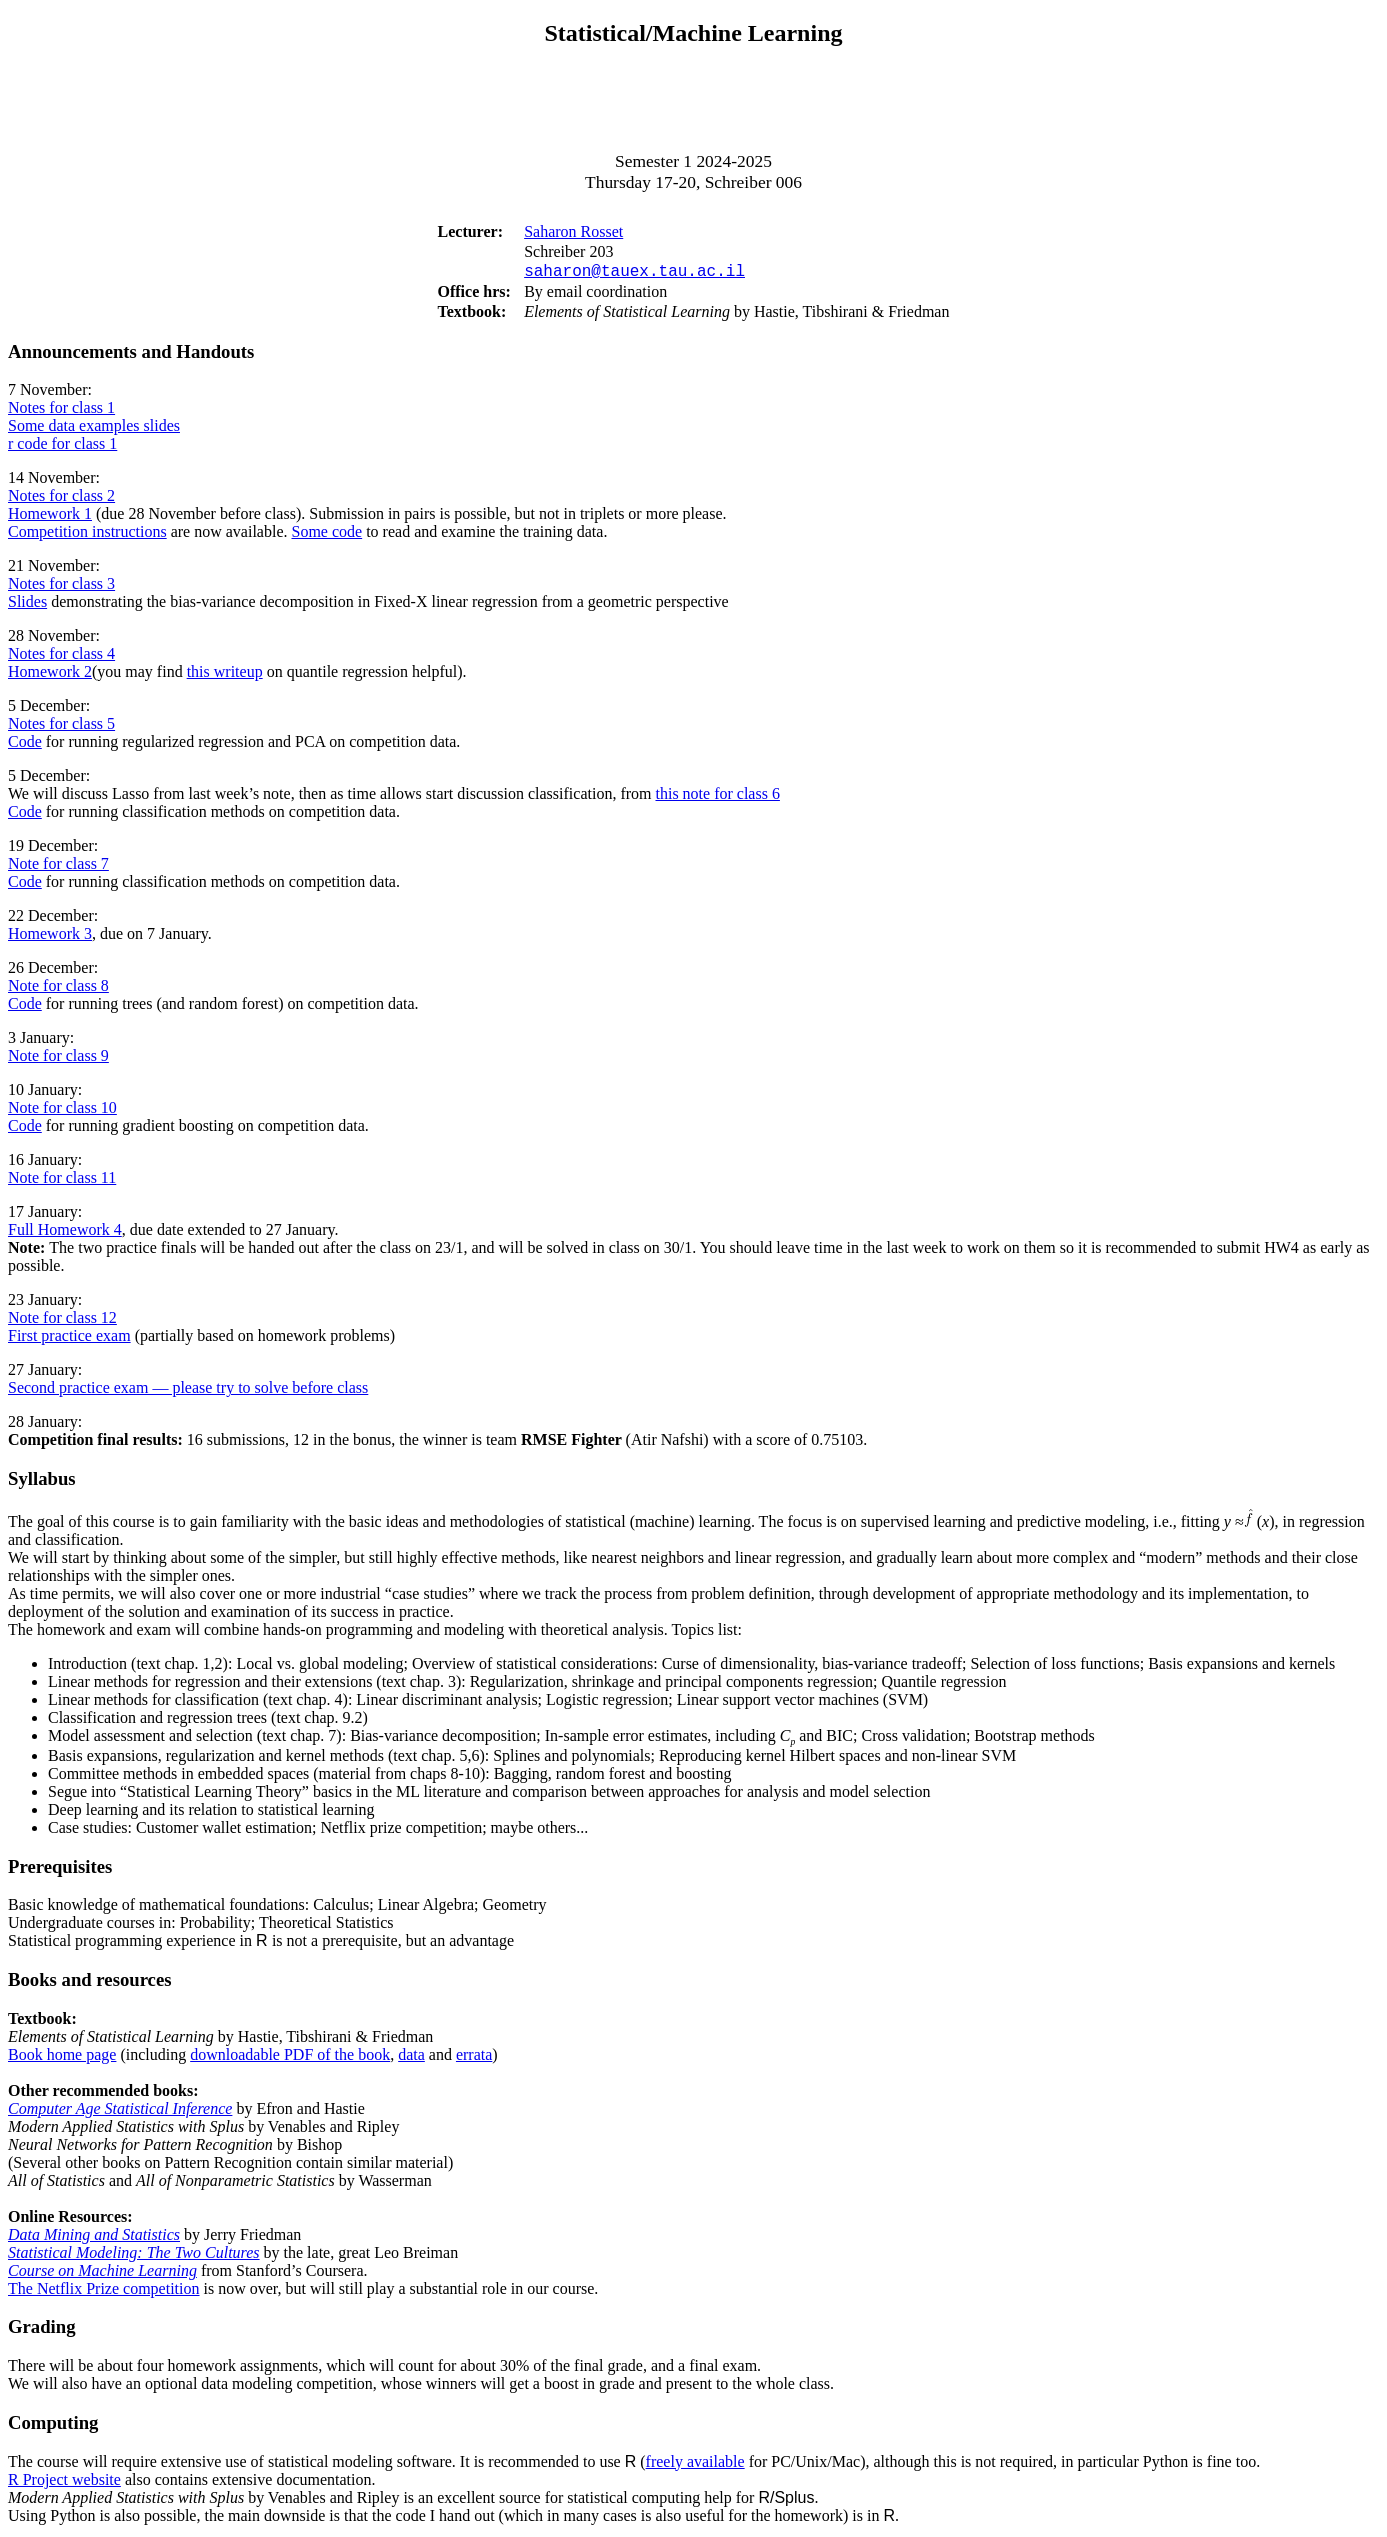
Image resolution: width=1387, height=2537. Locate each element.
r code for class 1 (62, 447)
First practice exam (69, 1339)
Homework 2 (50, 675)
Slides (27, 605)
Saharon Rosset (573, 231)
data (411, 2058)
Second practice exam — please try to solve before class (188, 1391)
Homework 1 (50, 517)
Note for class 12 (62, 1321)
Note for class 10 (62, 1111)
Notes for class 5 (61, 727)
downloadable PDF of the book (290, 2058)
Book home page (62, 2058)
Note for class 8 (58, 989)
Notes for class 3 (61, 587)
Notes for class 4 (61, 657)
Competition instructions (87, 535)
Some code (327, 535)
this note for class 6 (717, 797)
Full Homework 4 (65, 1233)
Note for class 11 (62, 1181)
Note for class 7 (58, 867)
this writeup (225, 675)
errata (474, 2058)
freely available (695, 2465)
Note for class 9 (58, 1059)
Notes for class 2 (61, 499)
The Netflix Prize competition (104, 2292)
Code (25, 745)
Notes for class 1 (61, 411)
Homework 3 (50, 937)
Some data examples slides (94, 429)
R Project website (64, 2483)
